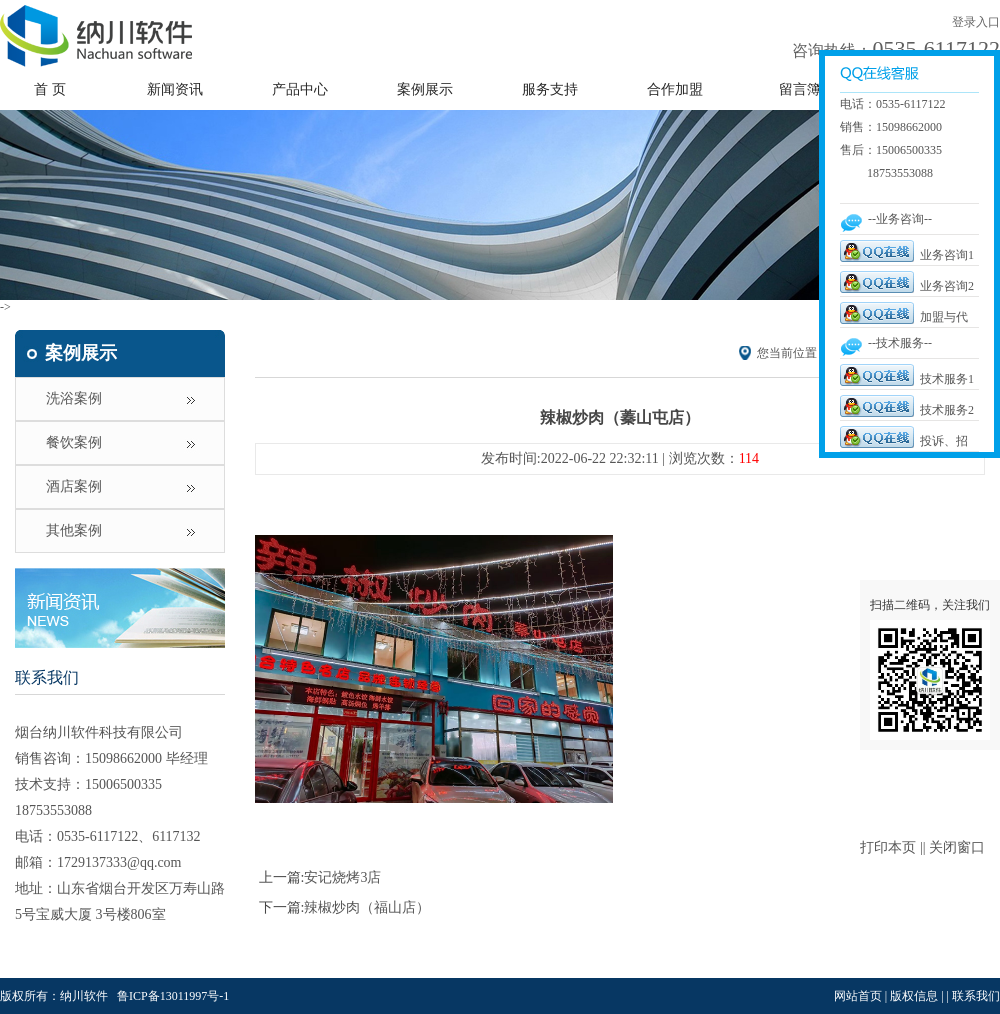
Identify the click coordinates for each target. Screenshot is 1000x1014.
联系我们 (47, 677)
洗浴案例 (74, 398)
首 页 (50, 89)
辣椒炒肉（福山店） (367, 907)
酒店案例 (74, 486)
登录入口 (976, 22)
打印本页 (888, 847)
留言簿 (800, 89)
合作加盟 (675, 89)
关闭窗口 (957, 847)
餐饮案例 (74, 442)
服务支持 (550, 89)
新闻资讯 (175, 89)
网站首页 (858, 996)
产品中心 (300, 89)
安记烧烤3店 (342, 877)
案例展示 (425, 89)
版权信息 (914, 996)
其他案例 (74, 530)
